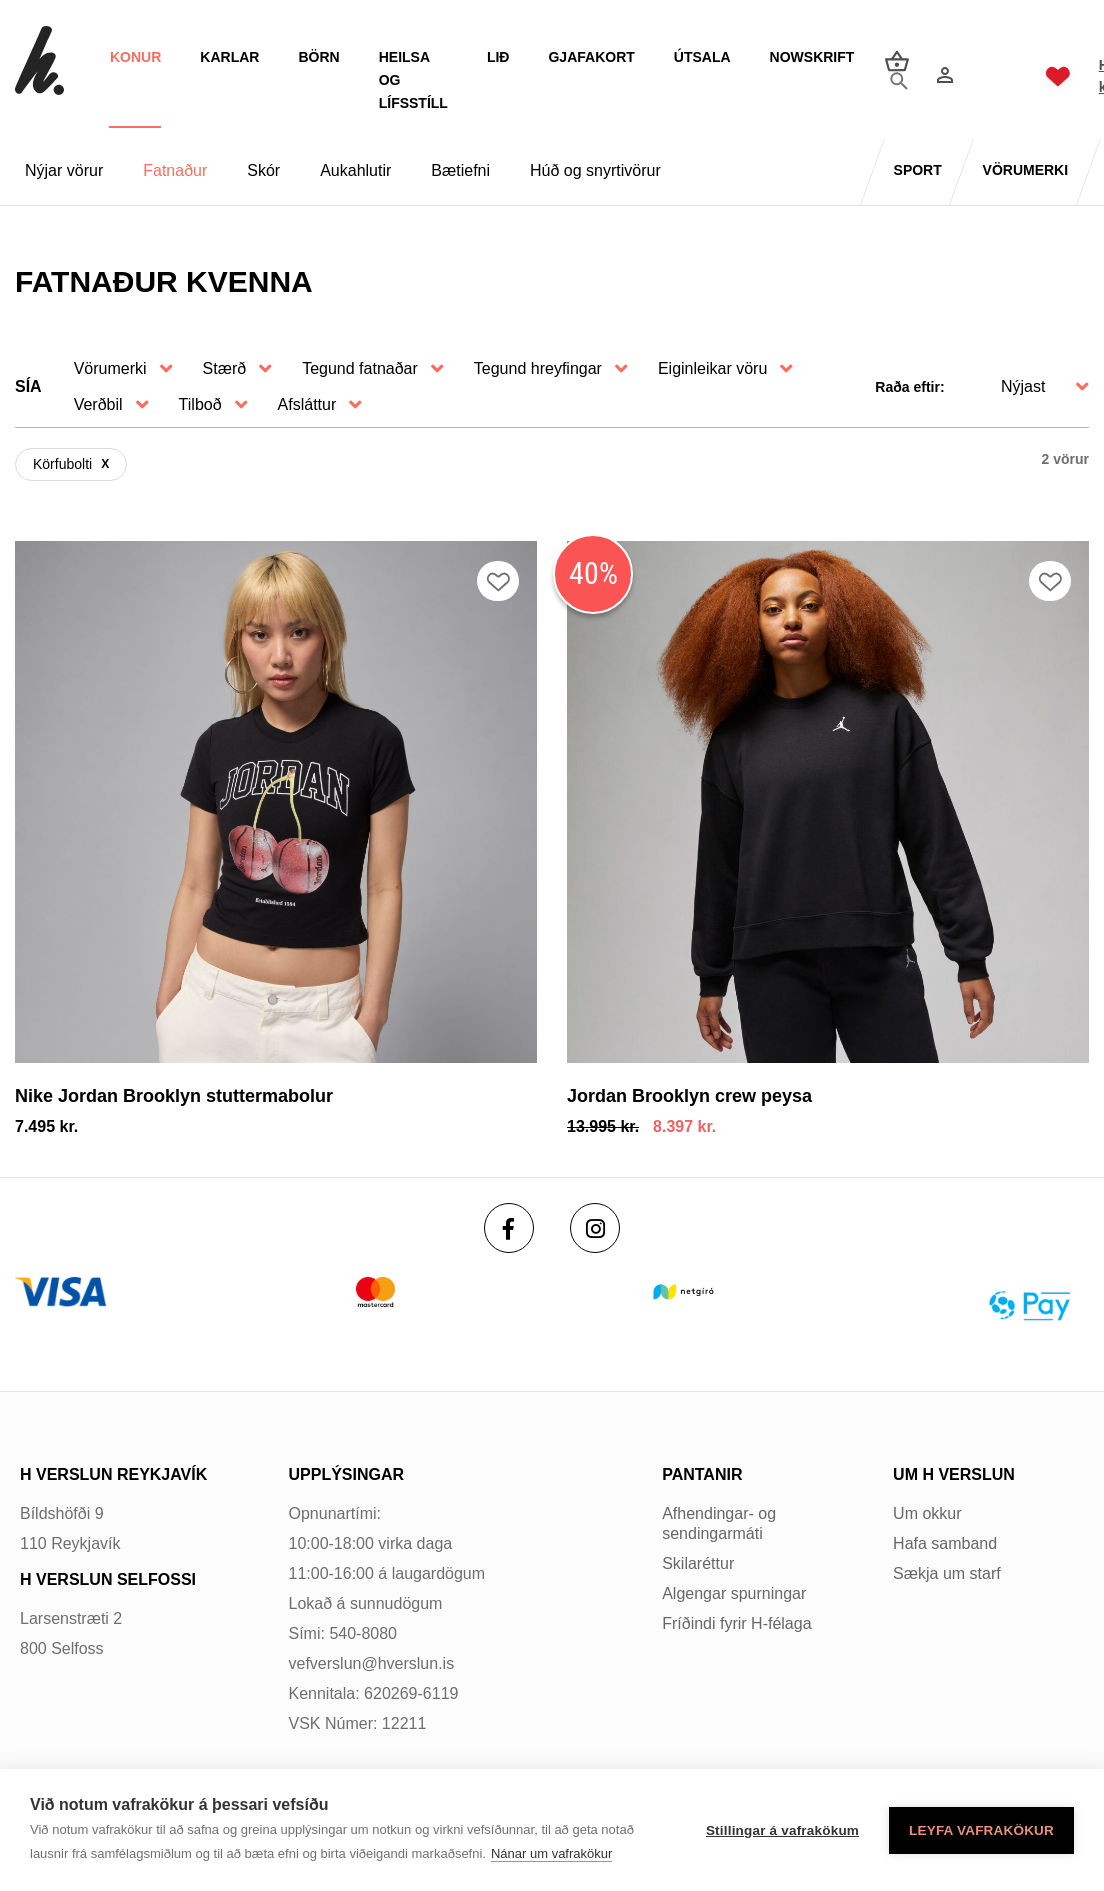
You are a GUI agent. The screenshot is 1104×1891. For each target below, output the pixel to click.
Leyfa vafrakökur (981, 1830)
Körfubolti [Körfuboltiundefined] (62, 464)
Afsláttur (307, 404)
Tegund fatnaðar (360, 368)
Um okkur (927, 1513)
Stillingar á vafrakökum (782, 1830)
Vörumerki (110, 368)
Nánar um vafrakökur (551, 1853)
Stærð (225, 368)
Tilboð (200, 404)
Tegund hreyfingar (538, 368)
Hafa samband (945, 1543)
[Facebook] (509, 1228)
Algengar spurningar (734, 1593)
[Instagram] (595, 1228)
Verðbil (98, 404)
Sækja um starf (947, 1573)
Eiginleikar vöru (712, 368)
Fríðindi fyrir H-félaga (736, 1623)
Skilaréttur (698, 1563)
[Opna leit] (890, 77)
